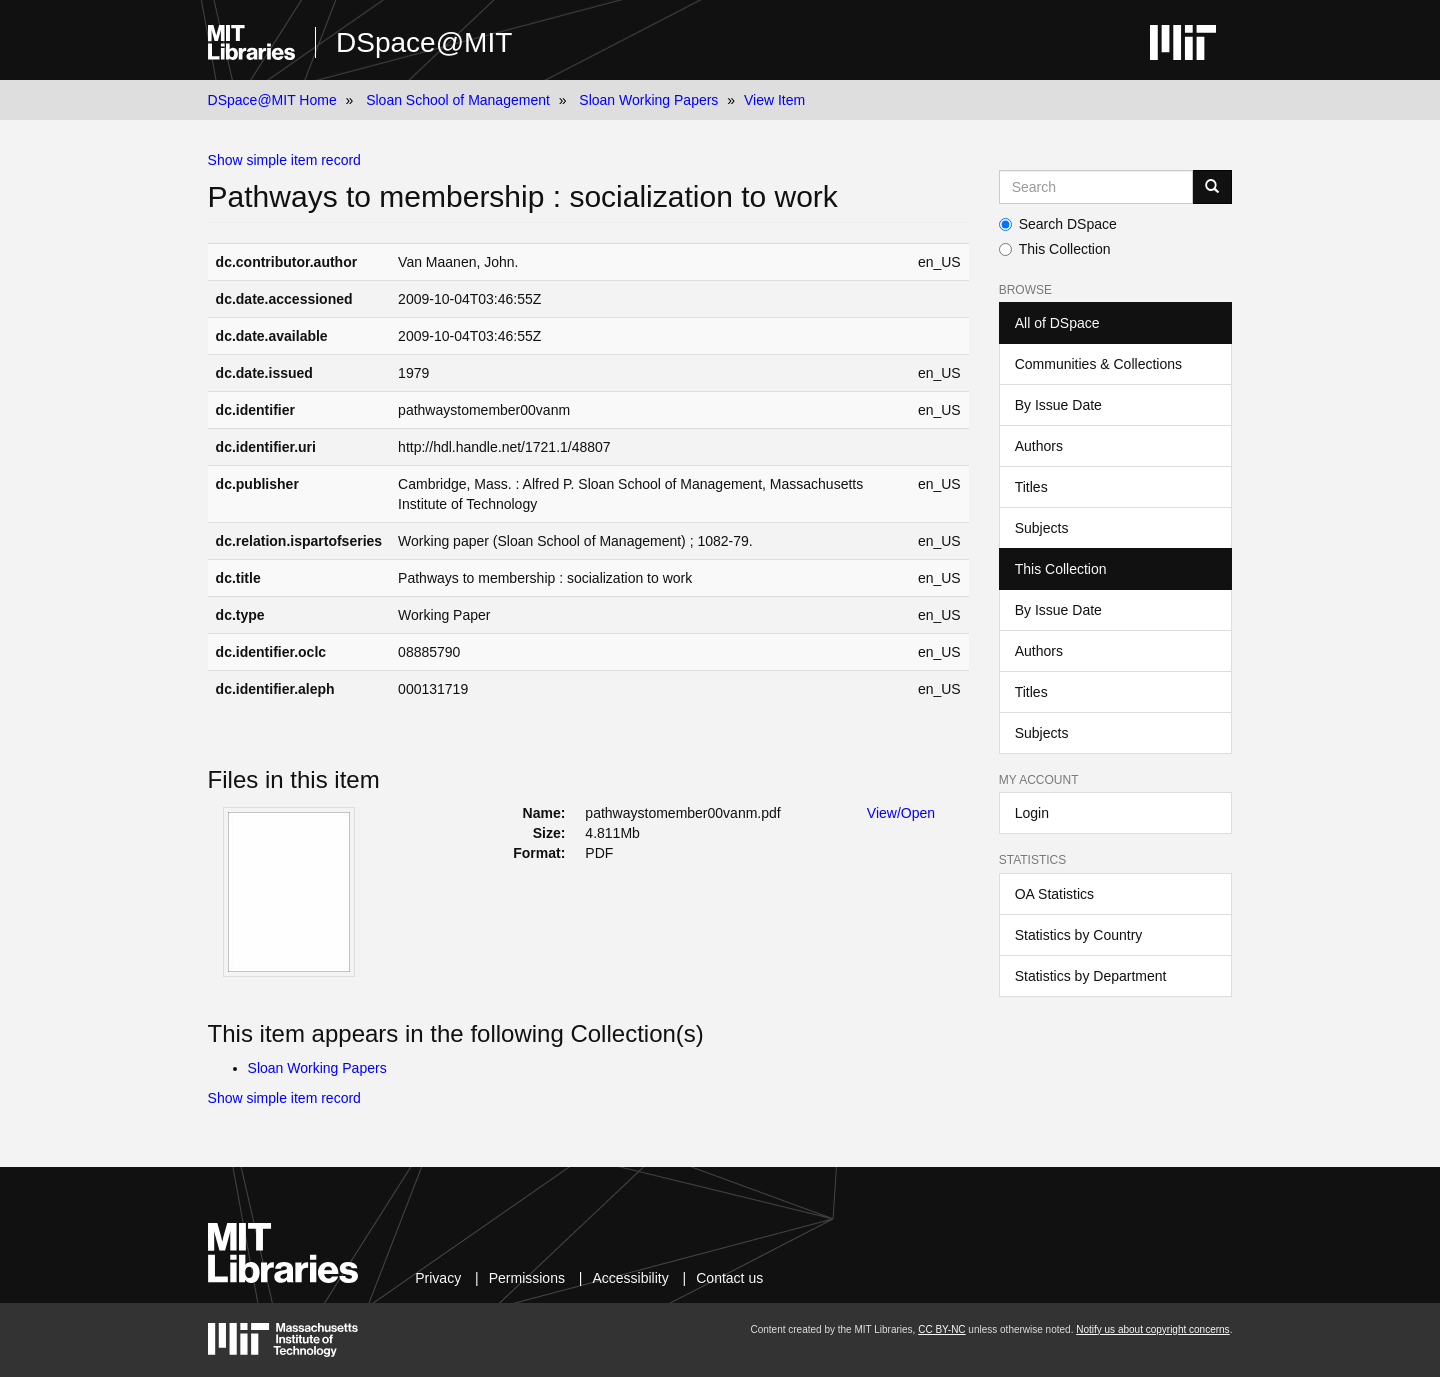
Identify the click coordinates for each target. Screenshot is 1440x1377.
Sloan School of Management (458, 100)
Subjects (1042, 528)
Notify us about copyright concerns (1152, 1329)
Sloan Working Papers (648, 100)
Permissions (527, 1278)
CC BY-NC (941, 1329)
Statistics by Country (1079, 935)
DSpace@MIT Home (272, 100)
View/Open (901, 813)
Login (1032, 813)
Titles (1031, 487)
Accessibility (630, 1278)
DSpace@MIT (424, 42)
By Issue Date (1058, 405)
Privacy (438, 1278)
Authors (1039, 446)
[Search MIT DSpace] (1096, 187)
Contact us (729, 1278)
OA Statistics (1054, 894)
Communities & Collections (1098, 364)
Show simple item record (284, 160)
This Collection (1055, 249)
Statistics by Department (1091, 976)
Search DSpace (1058, 224)
